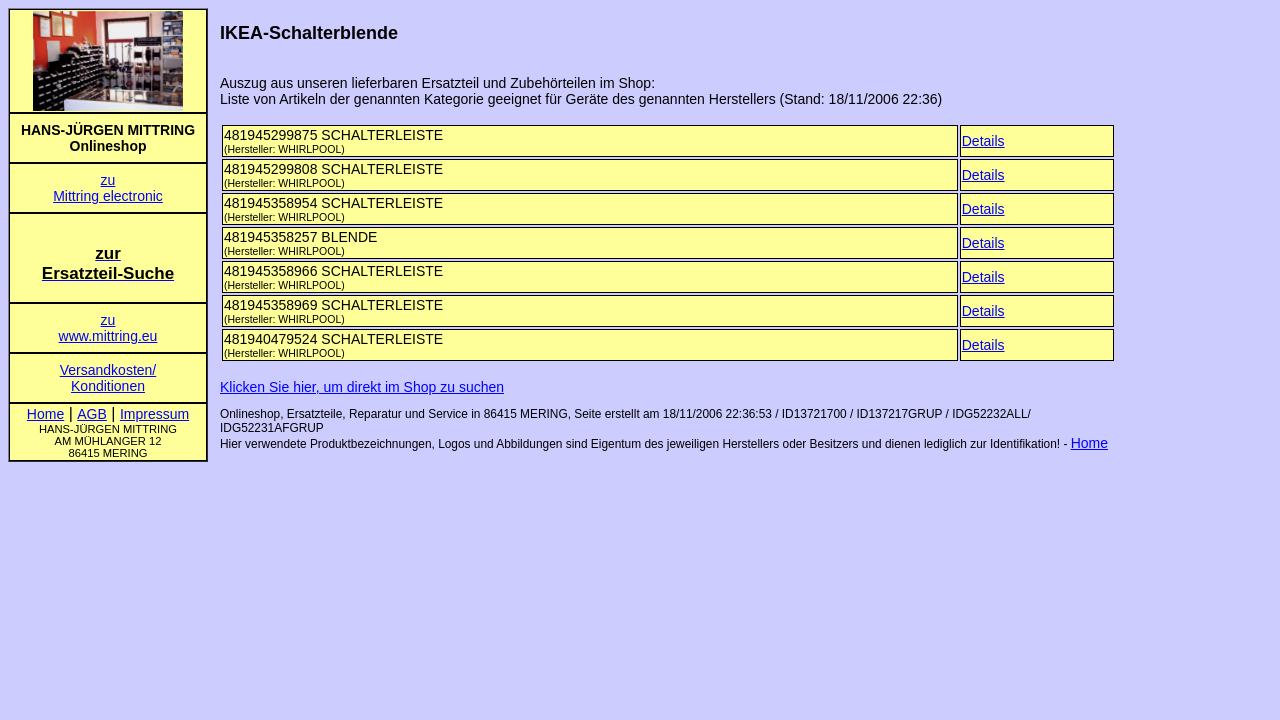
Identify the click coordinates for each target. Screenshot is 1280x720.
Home (1089, 443)
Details (983, 141)
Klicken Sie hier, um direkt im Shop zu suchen (362, 387)
